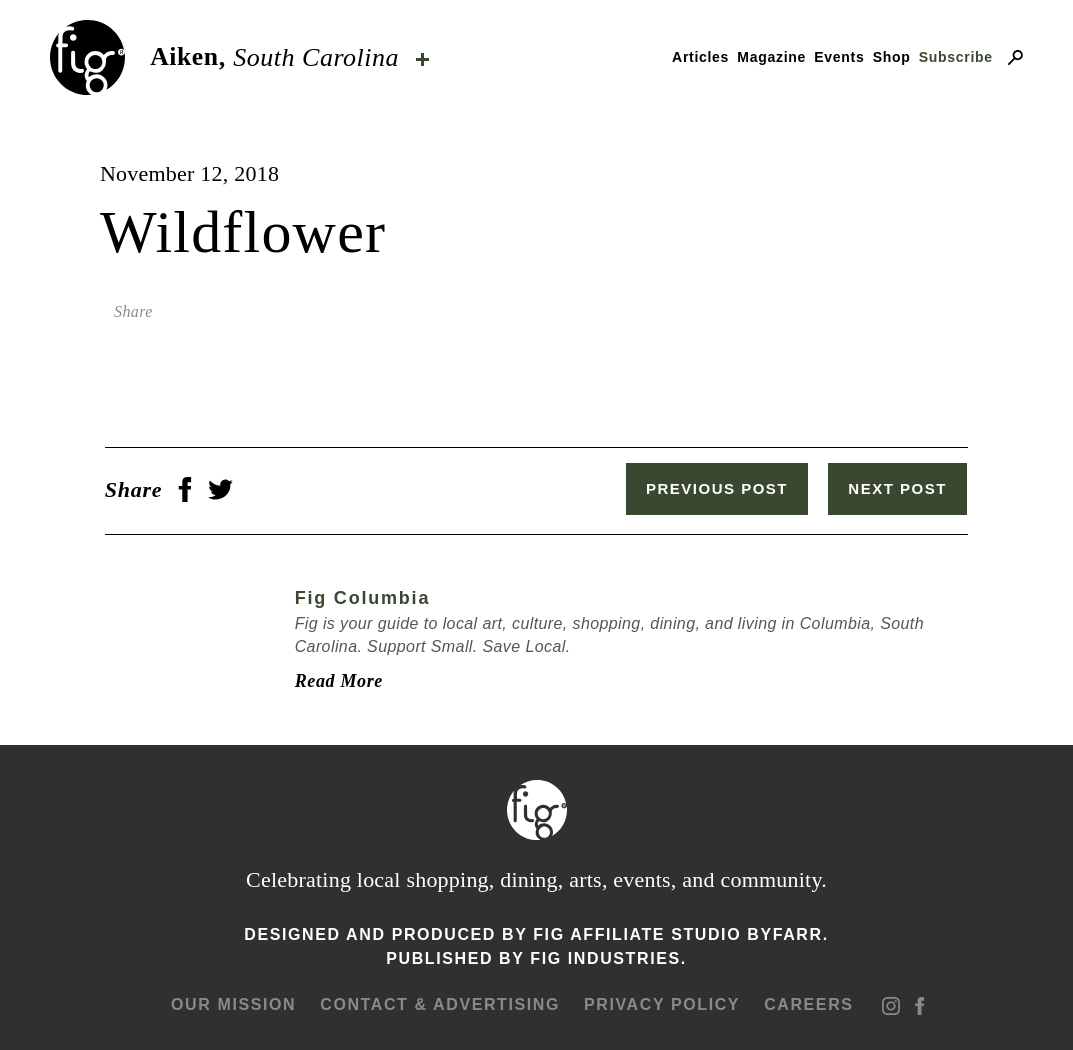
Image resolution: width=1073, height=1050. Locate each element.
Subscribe (956, 57)
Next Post (903, 488)
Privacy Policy (661, 1002)
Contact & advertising (439, 1002)
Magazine (771, 57)
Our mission (232, 1002)
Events (839, 57)
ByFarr (784, 932)
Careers (807, 1002)
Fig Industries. (608, 956)
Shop (892, 57)
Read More (334, 679)
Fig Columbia (358, 596)
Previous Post (723, 488)
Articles (700, 57)
